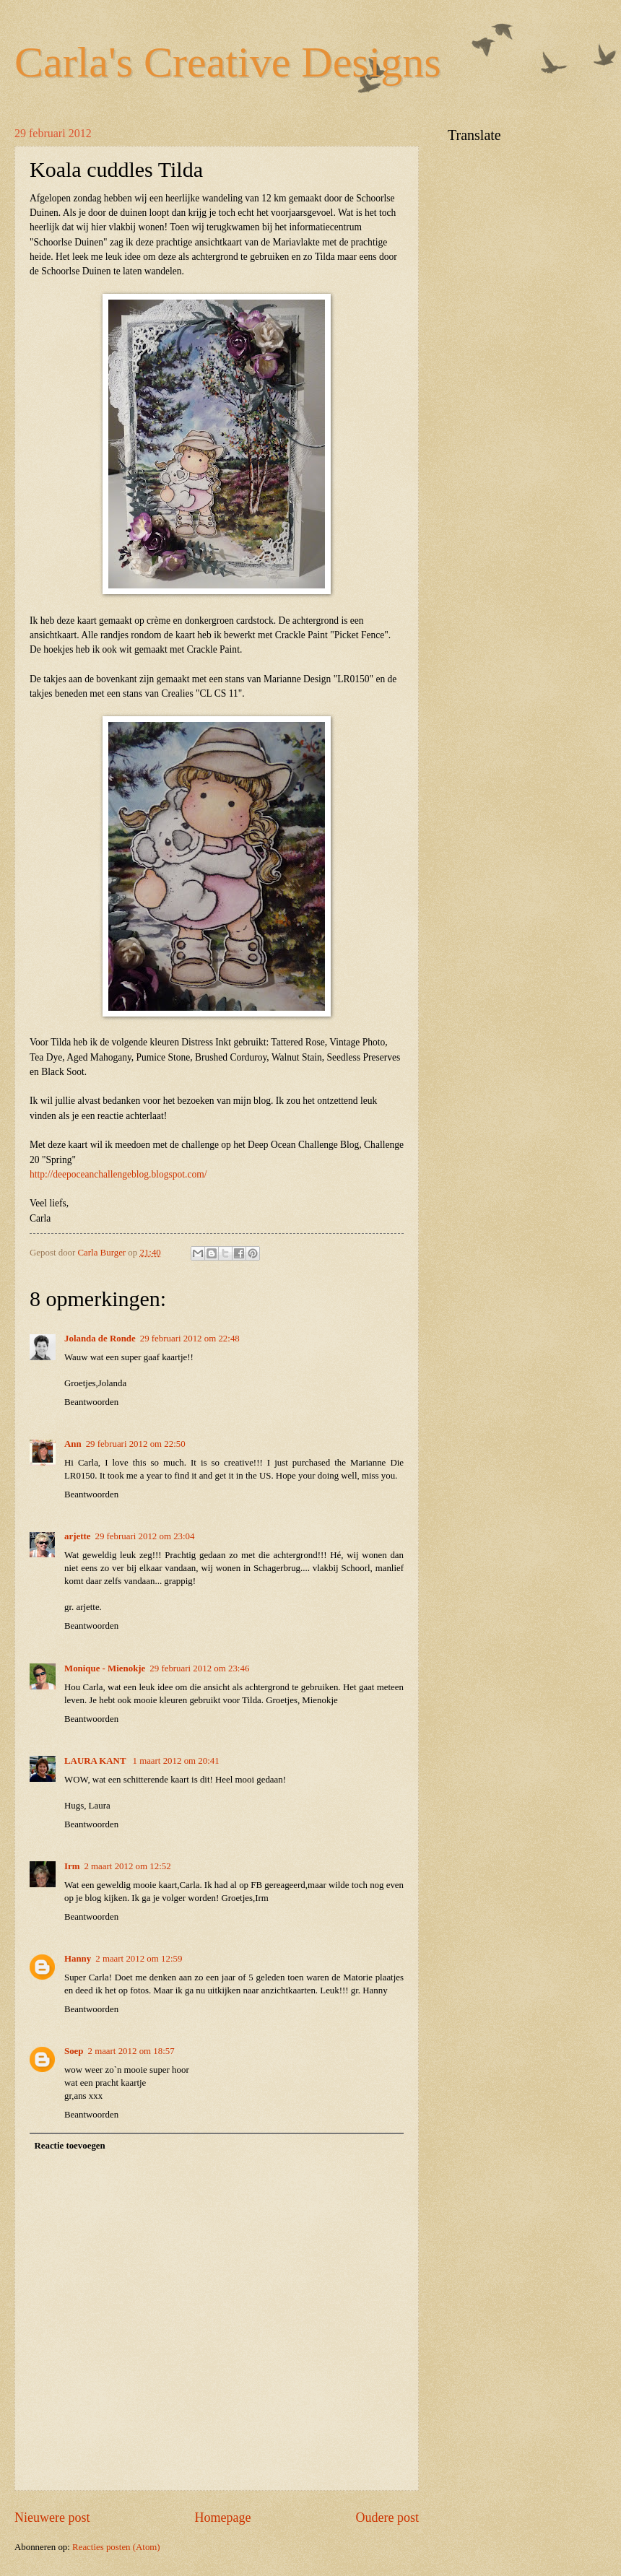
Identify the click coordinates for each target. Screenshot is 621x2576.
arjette (77, 1536)
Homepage (222, 2517)
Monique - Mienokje (104, 1668)
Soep (73, 2051)
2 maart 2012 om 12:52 (127, 1866)
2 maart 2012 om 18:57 (130, 2051)
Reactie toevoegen (69, 2146)
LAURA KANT (96, 1761)
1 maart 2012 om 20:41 (175, 1761)
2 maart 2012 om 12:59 (138, 1959)
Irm (71, 1866)
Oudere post (387, 2517)
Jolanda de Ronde (100, 1338)
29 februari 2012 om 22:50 (136, 1444)
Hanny (77, 1959)
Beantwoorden (91, 1402)
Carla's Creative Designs (227, 62)
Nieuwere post (52, 2517)
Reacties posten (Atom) (116, 2547)
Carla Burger (103, 1253)
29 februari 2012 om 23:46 (199, 1668)
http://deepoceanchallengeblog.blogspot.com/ (118, 1174)
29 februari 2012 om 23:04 (144, 1536)
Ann (73, 1444)
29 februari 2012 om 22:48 (190, 1338)
